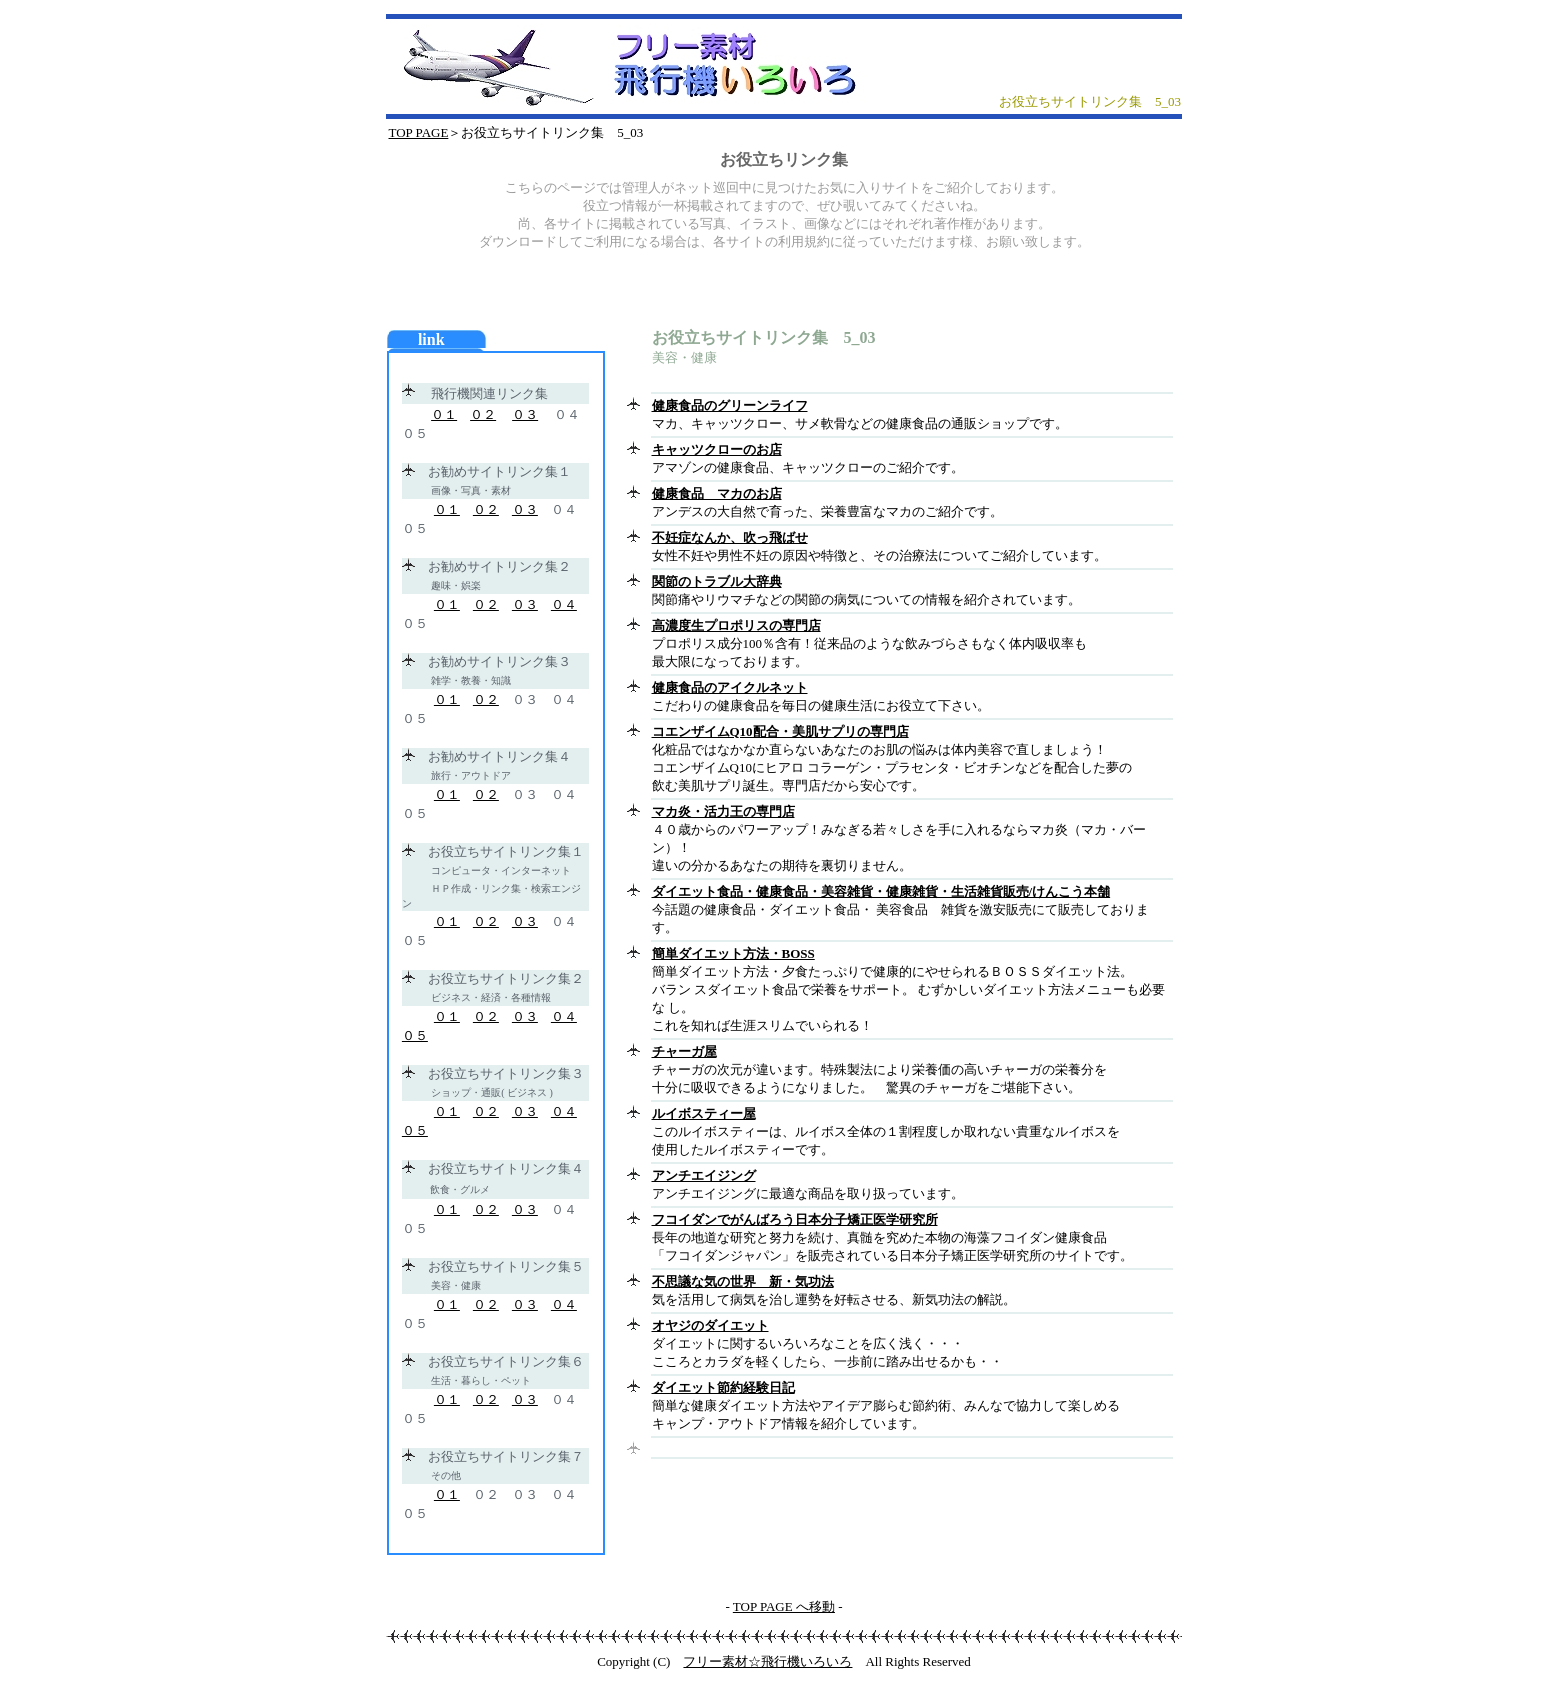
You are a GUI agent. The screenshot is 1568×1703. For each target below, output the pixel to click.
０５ (415, 1035)
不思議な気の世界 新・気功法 (743, 1281)
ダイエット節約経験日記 (723, 1387)
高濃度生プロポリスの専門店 (736, 625)
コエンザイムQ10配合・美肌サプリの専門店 (780, 731)
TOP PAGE (419, 132)
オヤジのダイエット (710, 1325)
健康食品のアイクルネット (730, 687)
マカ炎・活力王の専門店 (723, 811)
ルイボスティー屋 (704, 1113)
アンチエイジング (704, 1175)
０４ (564, 604)
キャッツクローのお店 (717, 449)
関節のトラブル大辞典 (717, 581)
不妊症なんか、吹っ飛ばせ (730, 537)
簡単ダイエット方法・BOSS (733, 953)
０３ (525, 414)
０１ (444, 414)
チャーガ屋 (684, 1051)
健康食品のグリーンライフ (730, 405)
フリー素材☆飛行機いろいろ (767, 1661)
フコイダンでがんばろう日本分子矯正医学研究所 (795, 1219)
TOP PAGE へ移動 (784, 1606)
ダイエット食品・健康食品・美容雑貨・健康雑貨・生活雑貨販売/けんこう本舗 (881, 891)
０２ (483, 414)
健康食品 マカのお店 (717, 493)
